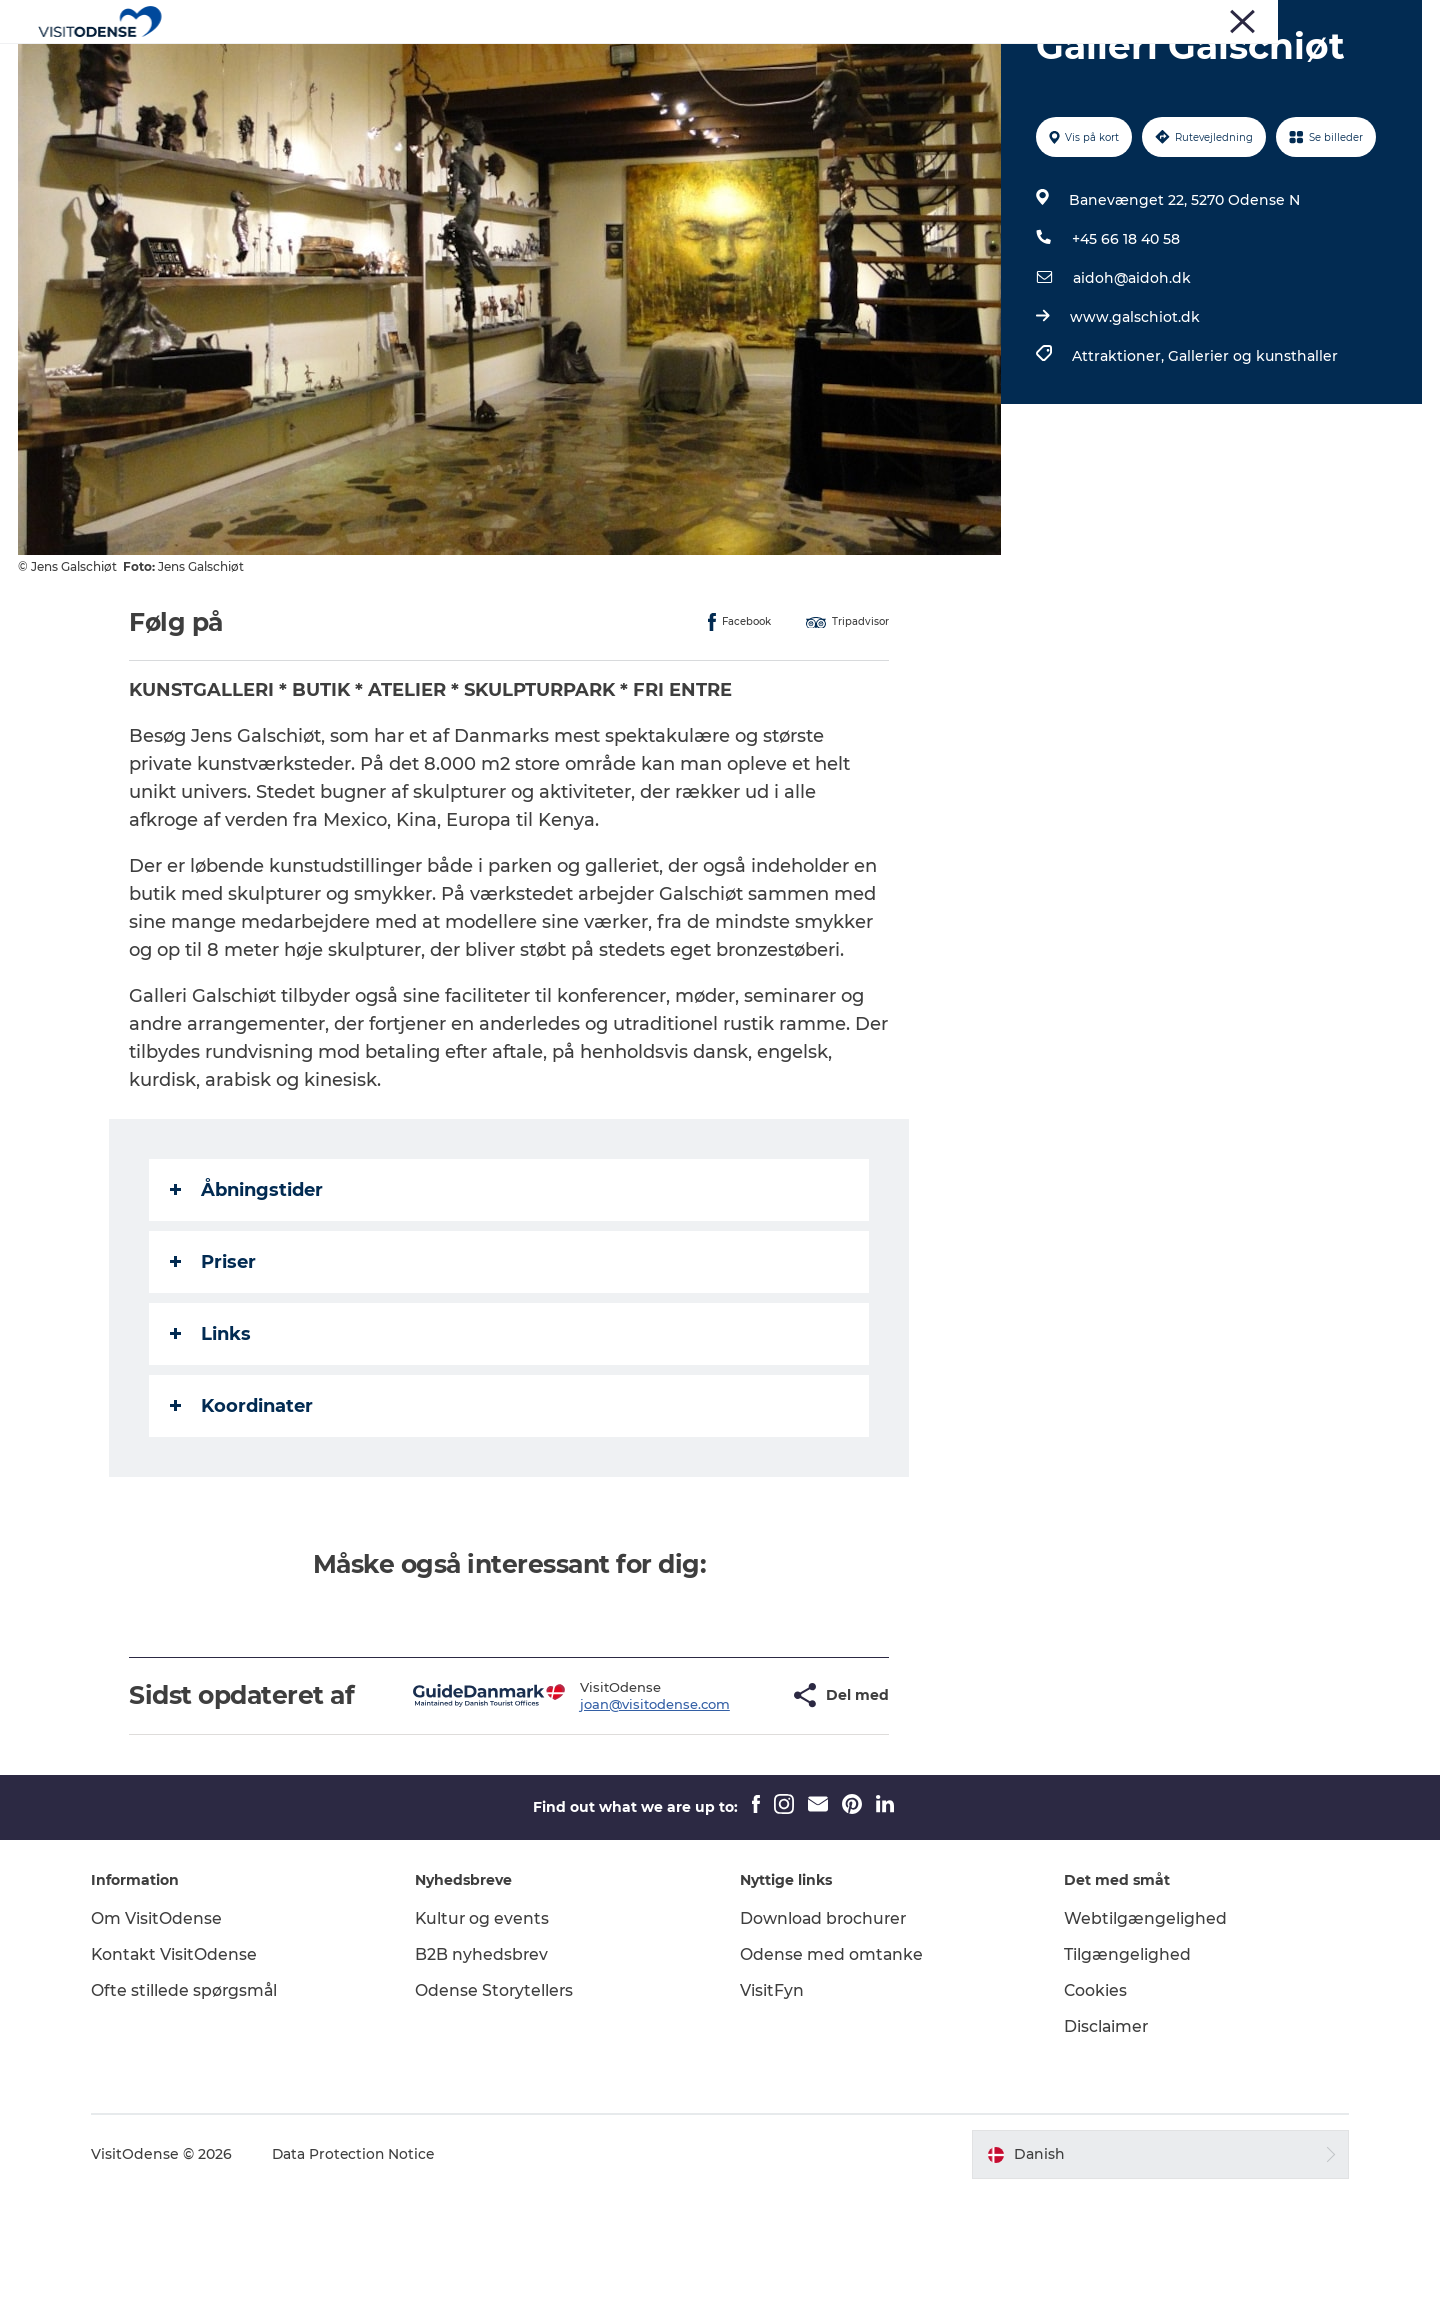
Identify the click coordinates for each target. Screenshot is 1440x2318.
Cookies (1092, 2114)
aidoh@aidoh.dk (1131, 373)
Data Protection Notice (364, 2279)
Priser (214, 1357)
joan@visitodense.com (596, 1813)
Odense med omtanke (832, 2078)
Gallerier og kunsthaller (1252, 451)
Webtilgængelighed (1141, 2042)
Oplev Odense (508, 64)
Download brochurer (825, 2042)
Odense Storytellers (500, 2114)
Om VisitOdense (165, 2042)
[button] (718, 1805)
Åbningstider (247, 1285)
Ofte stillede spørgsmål (194, 2114)
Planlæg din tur (814, 64)
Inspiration (944, 64)
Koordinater (242, 1501)
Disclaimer (1103, 2150)
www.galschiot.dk (1134, 412)
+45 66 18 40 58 (1125, 334)
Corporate (1238, 19)
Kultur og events (488, 2042)
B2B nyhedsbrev (487, 2078)
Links (211, 1429)
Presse (1169, 19)
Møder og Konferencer (1354, 19)
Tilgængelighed (1123, 2078)
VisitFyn (772, 2114)
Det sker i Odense (659, 64)
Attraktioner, (1119, 451)
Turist (1113, 19)
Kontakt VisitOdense (184, 2078)
